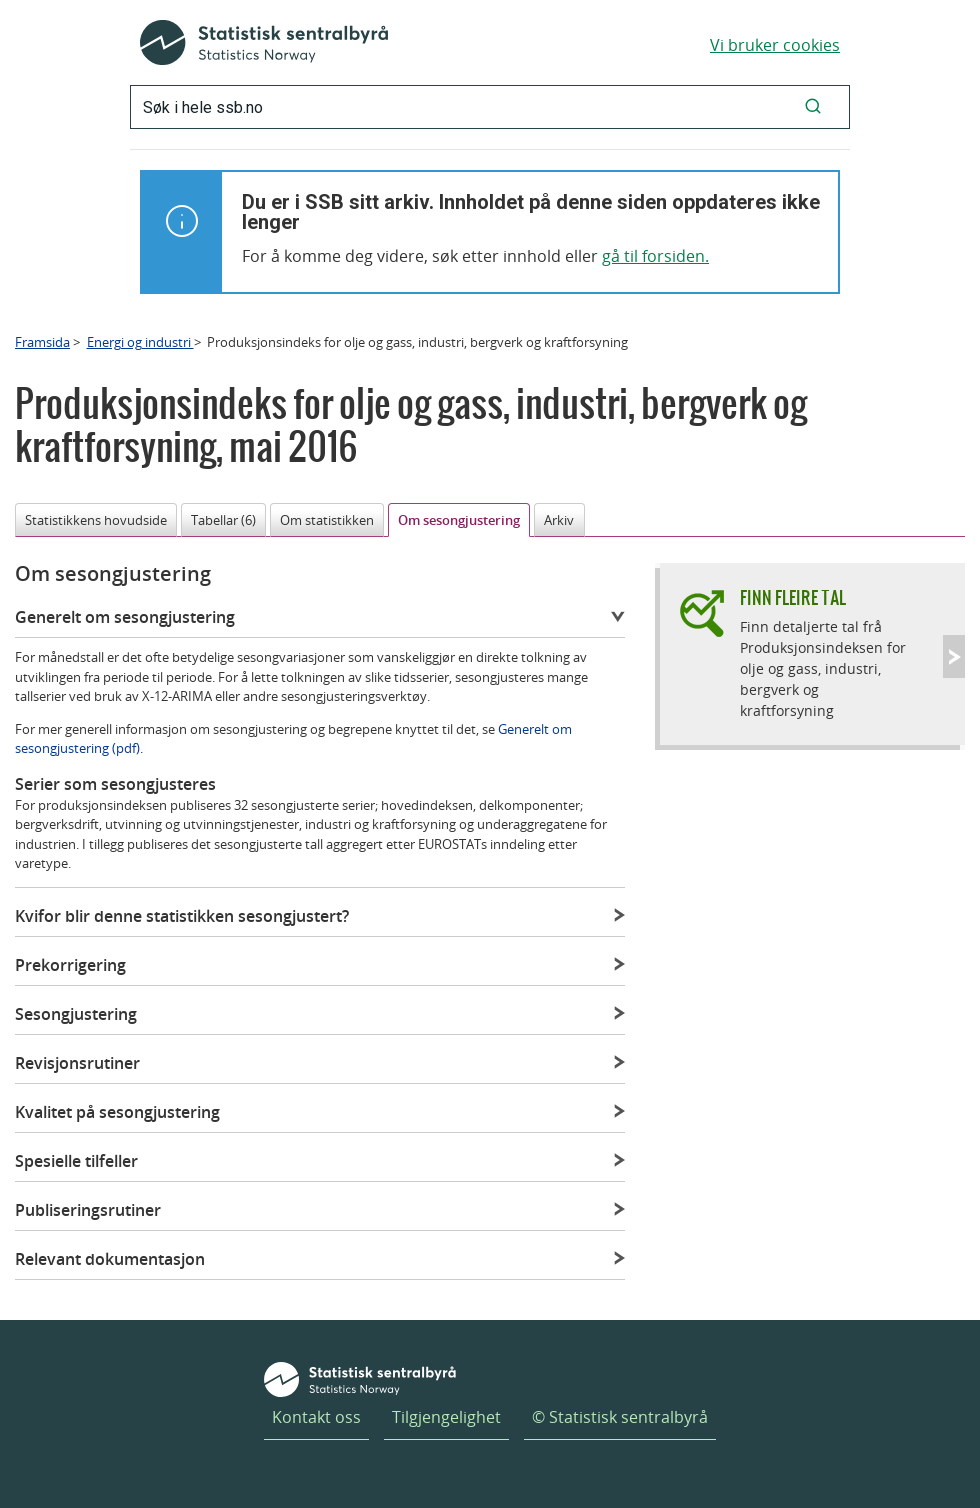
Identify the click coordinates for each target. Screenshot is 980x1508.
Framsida (42, 342)
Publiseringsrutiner (88, 1210)
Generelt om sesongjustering (125, 617)
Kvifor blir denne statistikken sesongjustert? (182, 916)
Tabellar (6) (223, 520)
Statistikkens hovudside (96, 520)
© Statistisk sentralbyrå (620, 1417)
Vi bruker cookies (775, 45)
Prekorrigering (70, 965)
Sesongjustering (76, 1014)
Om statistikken (327, 520)
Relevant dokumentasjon (110, 1259)
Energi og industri (140, 342)
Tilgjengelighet (446, 1417)
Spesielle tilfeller (76, 1161)
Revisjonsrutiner (77, 1063)
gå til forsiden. (655, 256)
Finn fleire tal (793, 597)
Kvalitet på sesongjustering (117, 1112)
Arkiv (559, 520)
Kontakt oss (316, 1417)
